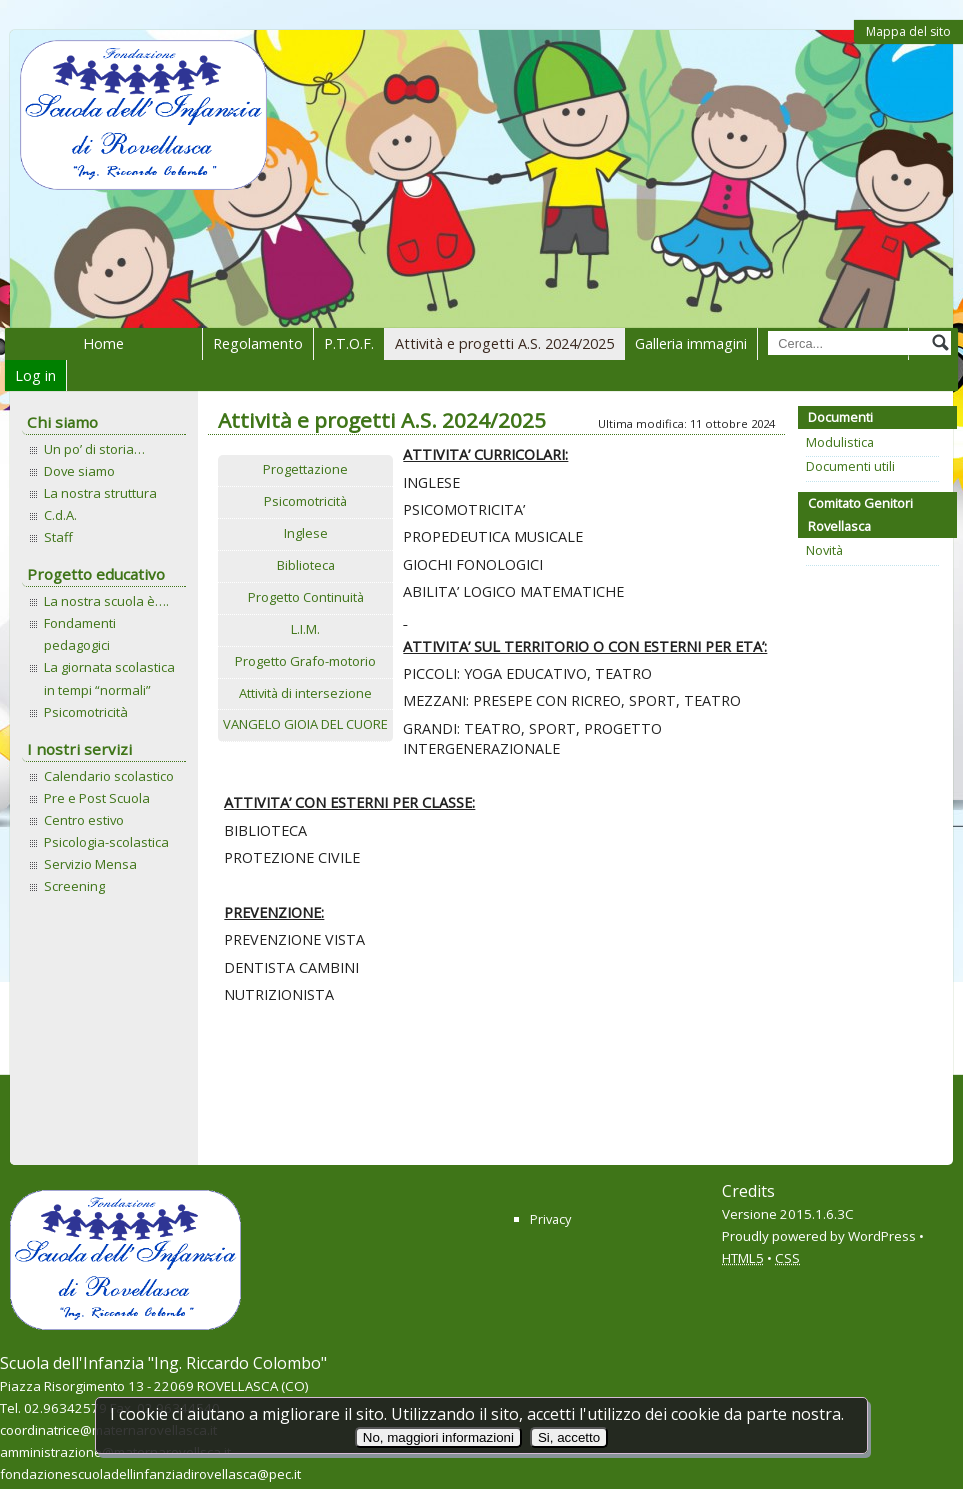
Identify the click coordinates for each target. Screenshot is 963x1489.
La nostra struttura (100, 493)
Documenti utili (850, 466)
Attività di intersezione (305, 693)
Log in (35, 375)
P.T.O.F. (349, 343)
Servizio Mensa (90, 864)
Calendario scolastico (109, 776)
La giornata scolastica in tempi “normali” (109, 678)
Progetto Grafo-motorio (305, 661)
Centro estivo (84, 820)
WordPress (882, 1236)
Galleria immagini (691, 343)
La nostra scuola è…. (106, 601)
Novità (824, 550)
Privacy (550, 1219)
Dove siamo (79, 471)
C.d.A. (60, 515)
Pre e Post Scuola (97, 798)
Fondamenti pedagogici (80, 634)
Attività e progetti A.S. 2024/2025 (504, 343)
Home (103, 343)
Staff (58, 537)
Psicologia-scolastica (106, 842)
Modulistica (840, 442)
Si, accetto (569, 1437)
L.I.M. (305, 629)
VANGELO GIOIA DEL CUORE (305, 724)
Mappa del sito (908, 31)
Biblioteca (306, 565)
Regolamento (258, 343)
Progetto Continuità (306, 597)
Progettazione (305, 469)
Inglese (306, 533)
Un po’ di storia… (94, 449)
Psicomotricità (86, 712)
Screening (74, 886)
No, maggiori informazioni (438, 1437)
